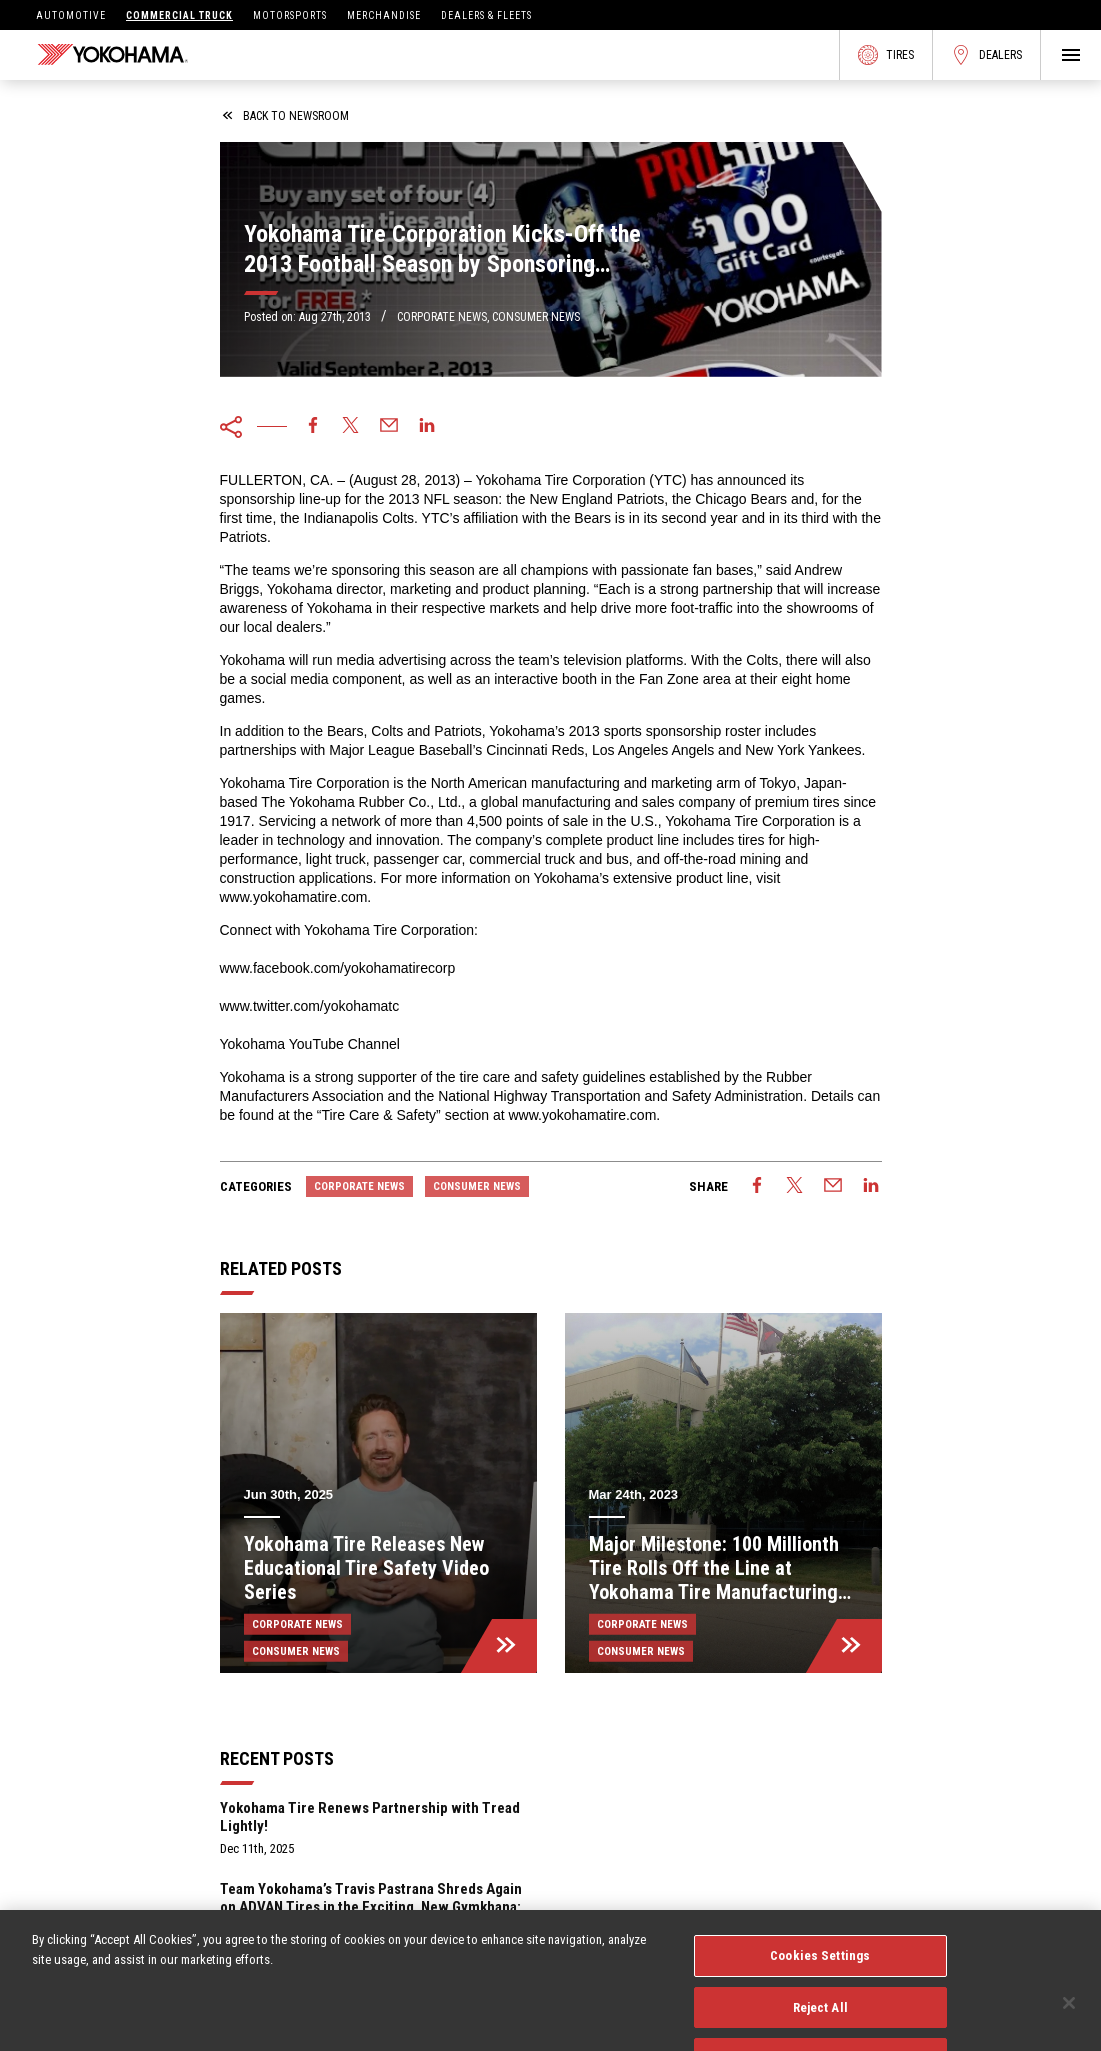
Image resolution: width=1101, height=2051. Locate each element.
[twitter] (351, 427)
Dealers (986, 55)
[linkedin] (427, 427)
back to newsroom (286, 116)
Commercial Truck (179, 15)
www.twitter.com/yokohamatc (310, 1006)
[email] (389, 427)
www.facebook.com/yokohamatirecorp (338, 968)
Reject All (820, 2026)
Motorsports (290, 15)
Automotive (71, 15)
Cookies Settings (820, 1975)
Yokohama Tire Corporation (561, 480)
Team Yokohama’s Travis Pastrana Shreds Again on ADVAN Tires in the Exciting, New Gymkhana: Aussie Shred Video (371, 1907)
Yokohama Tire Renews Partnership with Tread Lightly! (370, 1817)
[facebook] (313, 427)
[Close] (1069, 2023)
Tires (886, 55)
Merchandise (384, 15)
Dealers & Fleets (486, 15)
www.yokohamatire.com (294, 897)
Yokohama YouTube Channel (310, 1044)
